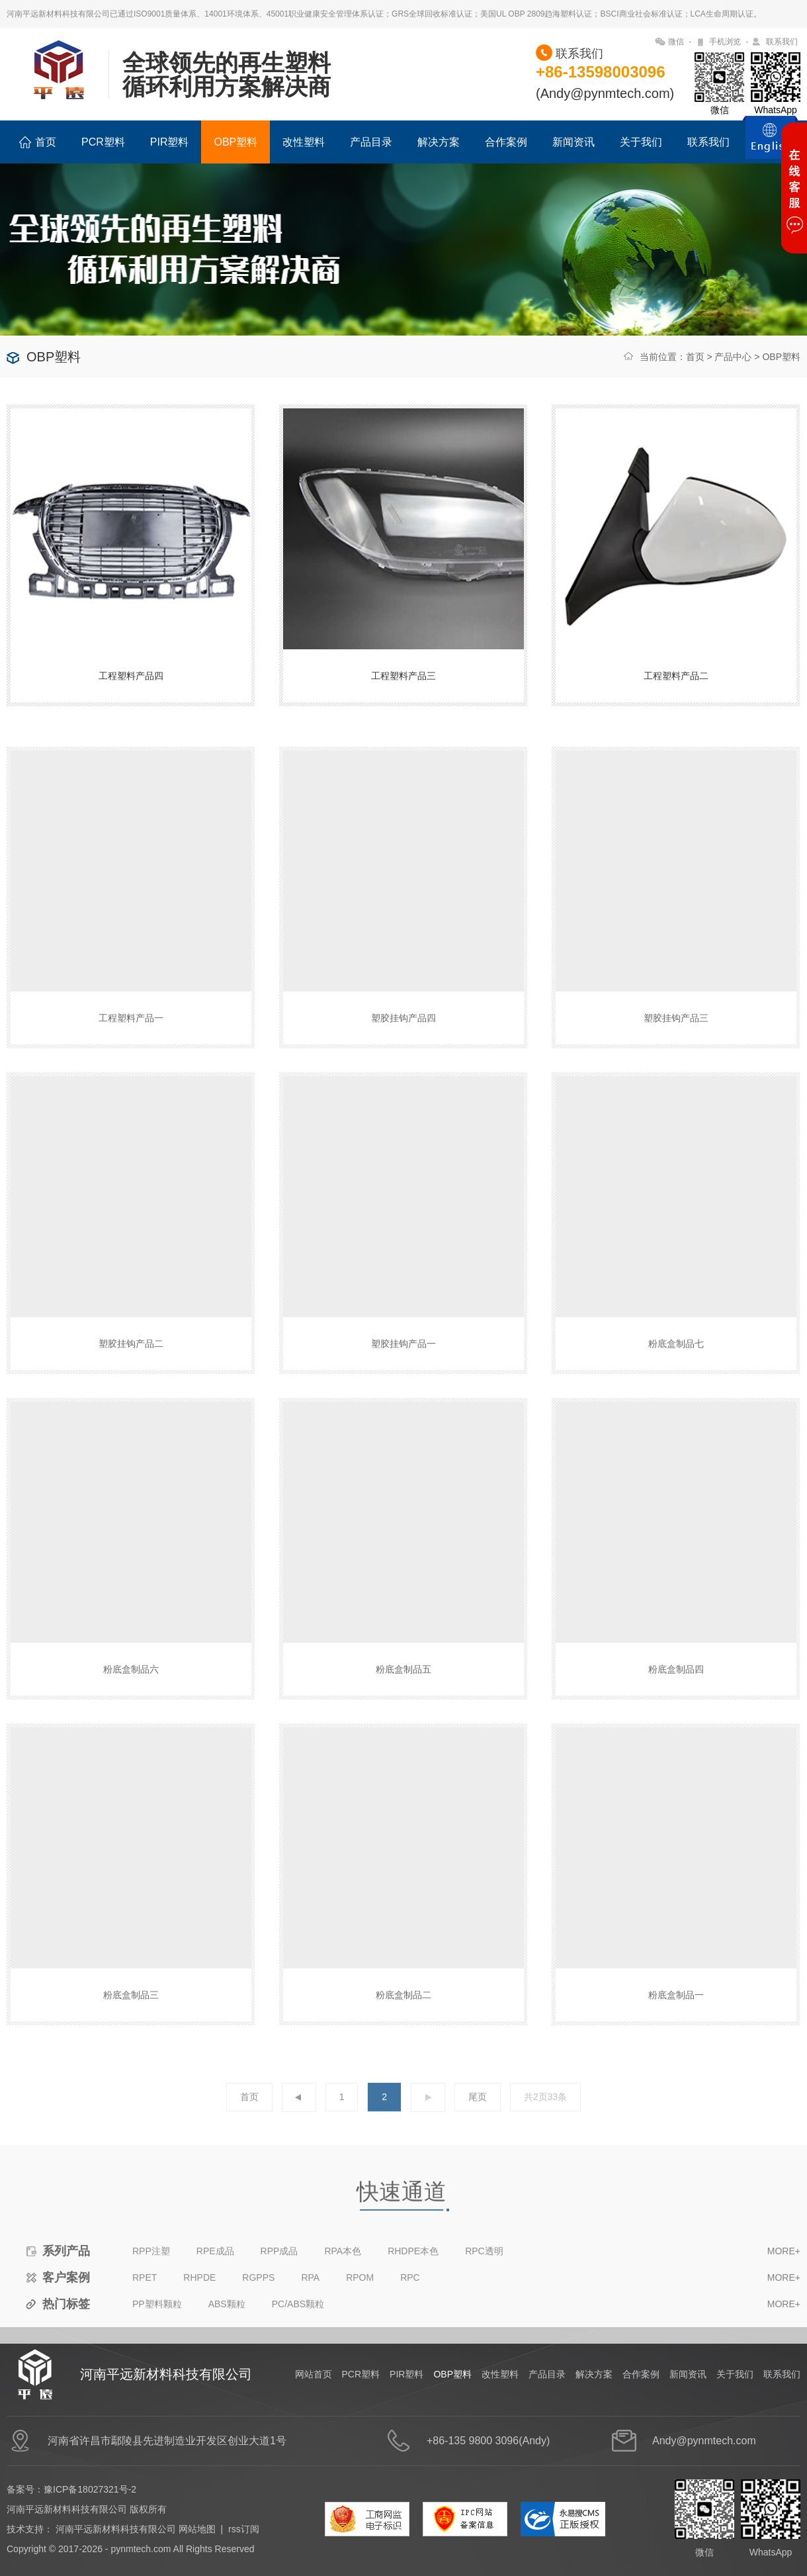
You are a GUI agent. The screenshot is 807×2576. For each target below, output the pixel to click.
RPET (144, 2305)
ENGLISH (770, 145)
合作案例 (506, 142)
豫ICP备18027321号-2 (90, 2489)
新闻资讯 (573, 142)
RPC (410, 2305)
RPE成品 (215, 2279)
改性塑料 (303, 142)
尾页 (477, 2124)
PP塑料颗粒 (157, 2331)
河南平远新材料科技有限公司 (116, 2529)
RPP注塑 (151, 2279)
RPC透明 (484, 2279)
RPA (310, 2305)
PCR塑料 (103, 142)
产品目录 (371, 142)
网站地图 (197, 2529)
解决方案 (438, 142)
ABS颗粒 (226, 2331)
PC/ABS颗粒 (298, 2331)
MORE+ (783, 2279)
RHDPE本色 (413, 2279)
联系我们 (782, 41)
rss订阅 (243, 2529)
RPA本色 (342, 2279)
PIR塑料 (169, 142)
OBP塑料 (235, 142)
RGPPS (258, 2305)
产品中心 (732, 356)
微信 (676, 41)
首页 (37, 142)
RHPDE (199, 2305)
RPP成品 (279, 2279)
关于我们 (641, 142)
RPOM (360, 2305)
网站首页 (313, 2374)
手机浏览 (725, 41)
